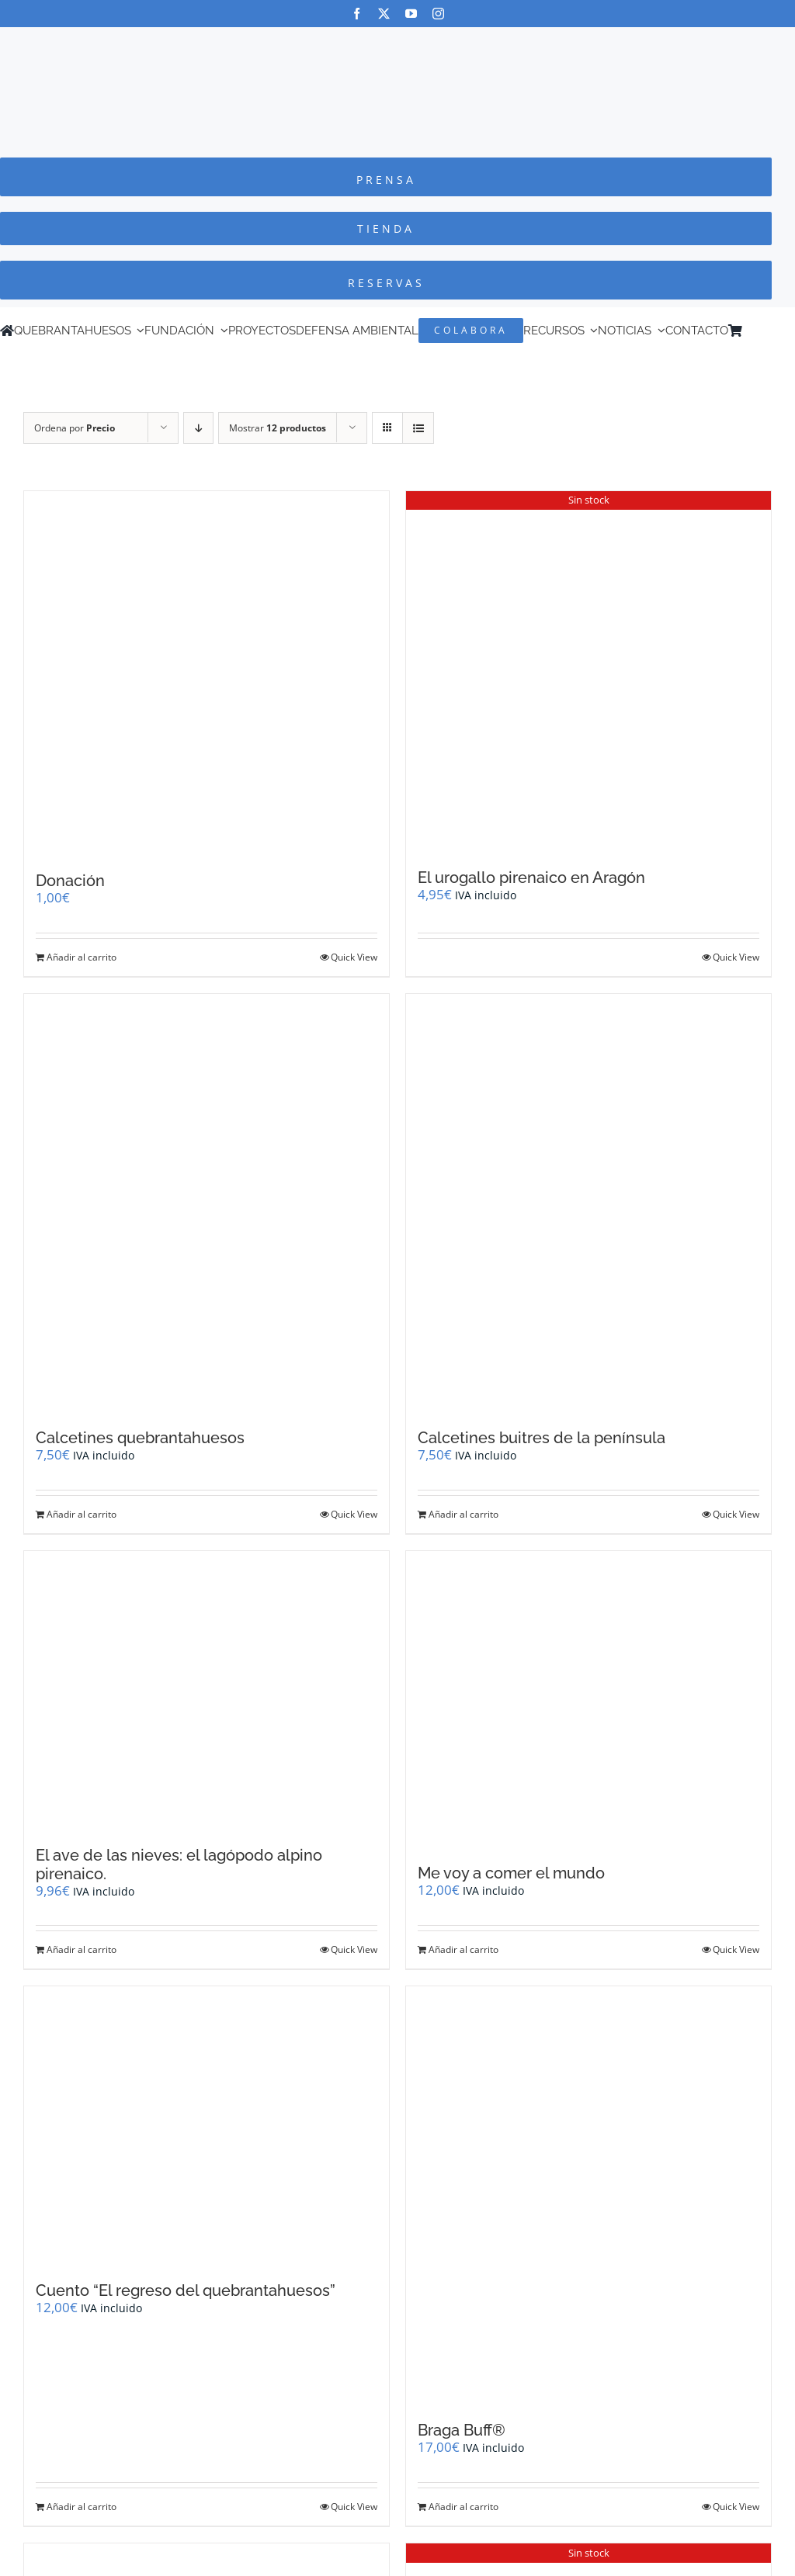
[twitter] (384, 13)
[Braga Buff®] (588, 2196)
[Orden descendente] (198, 428)
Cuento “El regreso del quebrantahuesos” (185, 2290)
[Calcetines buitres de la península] (588, 1204)
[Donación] (206, 673)
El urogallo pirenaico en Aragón (531, 877)
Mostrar (277, 428)
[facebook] (357, 13)
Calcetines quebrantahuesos (140, 1437)
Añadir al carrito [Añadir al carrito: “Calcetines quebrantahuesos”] (81, 1514)
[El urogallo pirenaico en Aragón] (588, 672)
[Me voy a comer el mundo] (588, 1699)
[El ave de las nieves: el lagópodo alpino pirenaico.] (206, 1690)
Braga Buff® (461, 2430)
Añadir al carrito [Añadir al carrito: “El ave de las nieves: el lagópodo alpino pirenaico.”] (81, 1949)
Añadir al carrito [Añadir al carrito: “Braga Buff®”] (463, 2506)
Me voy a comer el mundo (511, 1873)
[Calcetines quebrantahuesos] (206, 1204)
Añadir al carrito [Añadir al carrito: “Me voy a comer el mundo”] (463, 1949)
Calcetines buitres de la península (541, 1437)
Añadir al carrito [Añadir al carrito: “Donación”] (81, 957)
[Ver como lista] (418, 428)
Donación (70, 880)
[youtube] (411, 13)
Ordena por (74, 428)
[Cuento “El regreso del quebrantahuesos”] (206, 2126)
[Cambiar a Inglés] (771, 330)
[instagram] (438, 13)
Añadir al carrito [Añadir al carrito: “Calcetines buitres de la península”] (463, 1514)
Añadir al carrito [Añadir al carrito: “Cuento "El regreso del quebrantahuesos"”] (81, 2506)
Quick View (354, 957)
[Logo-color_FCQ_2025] (397, 41)
